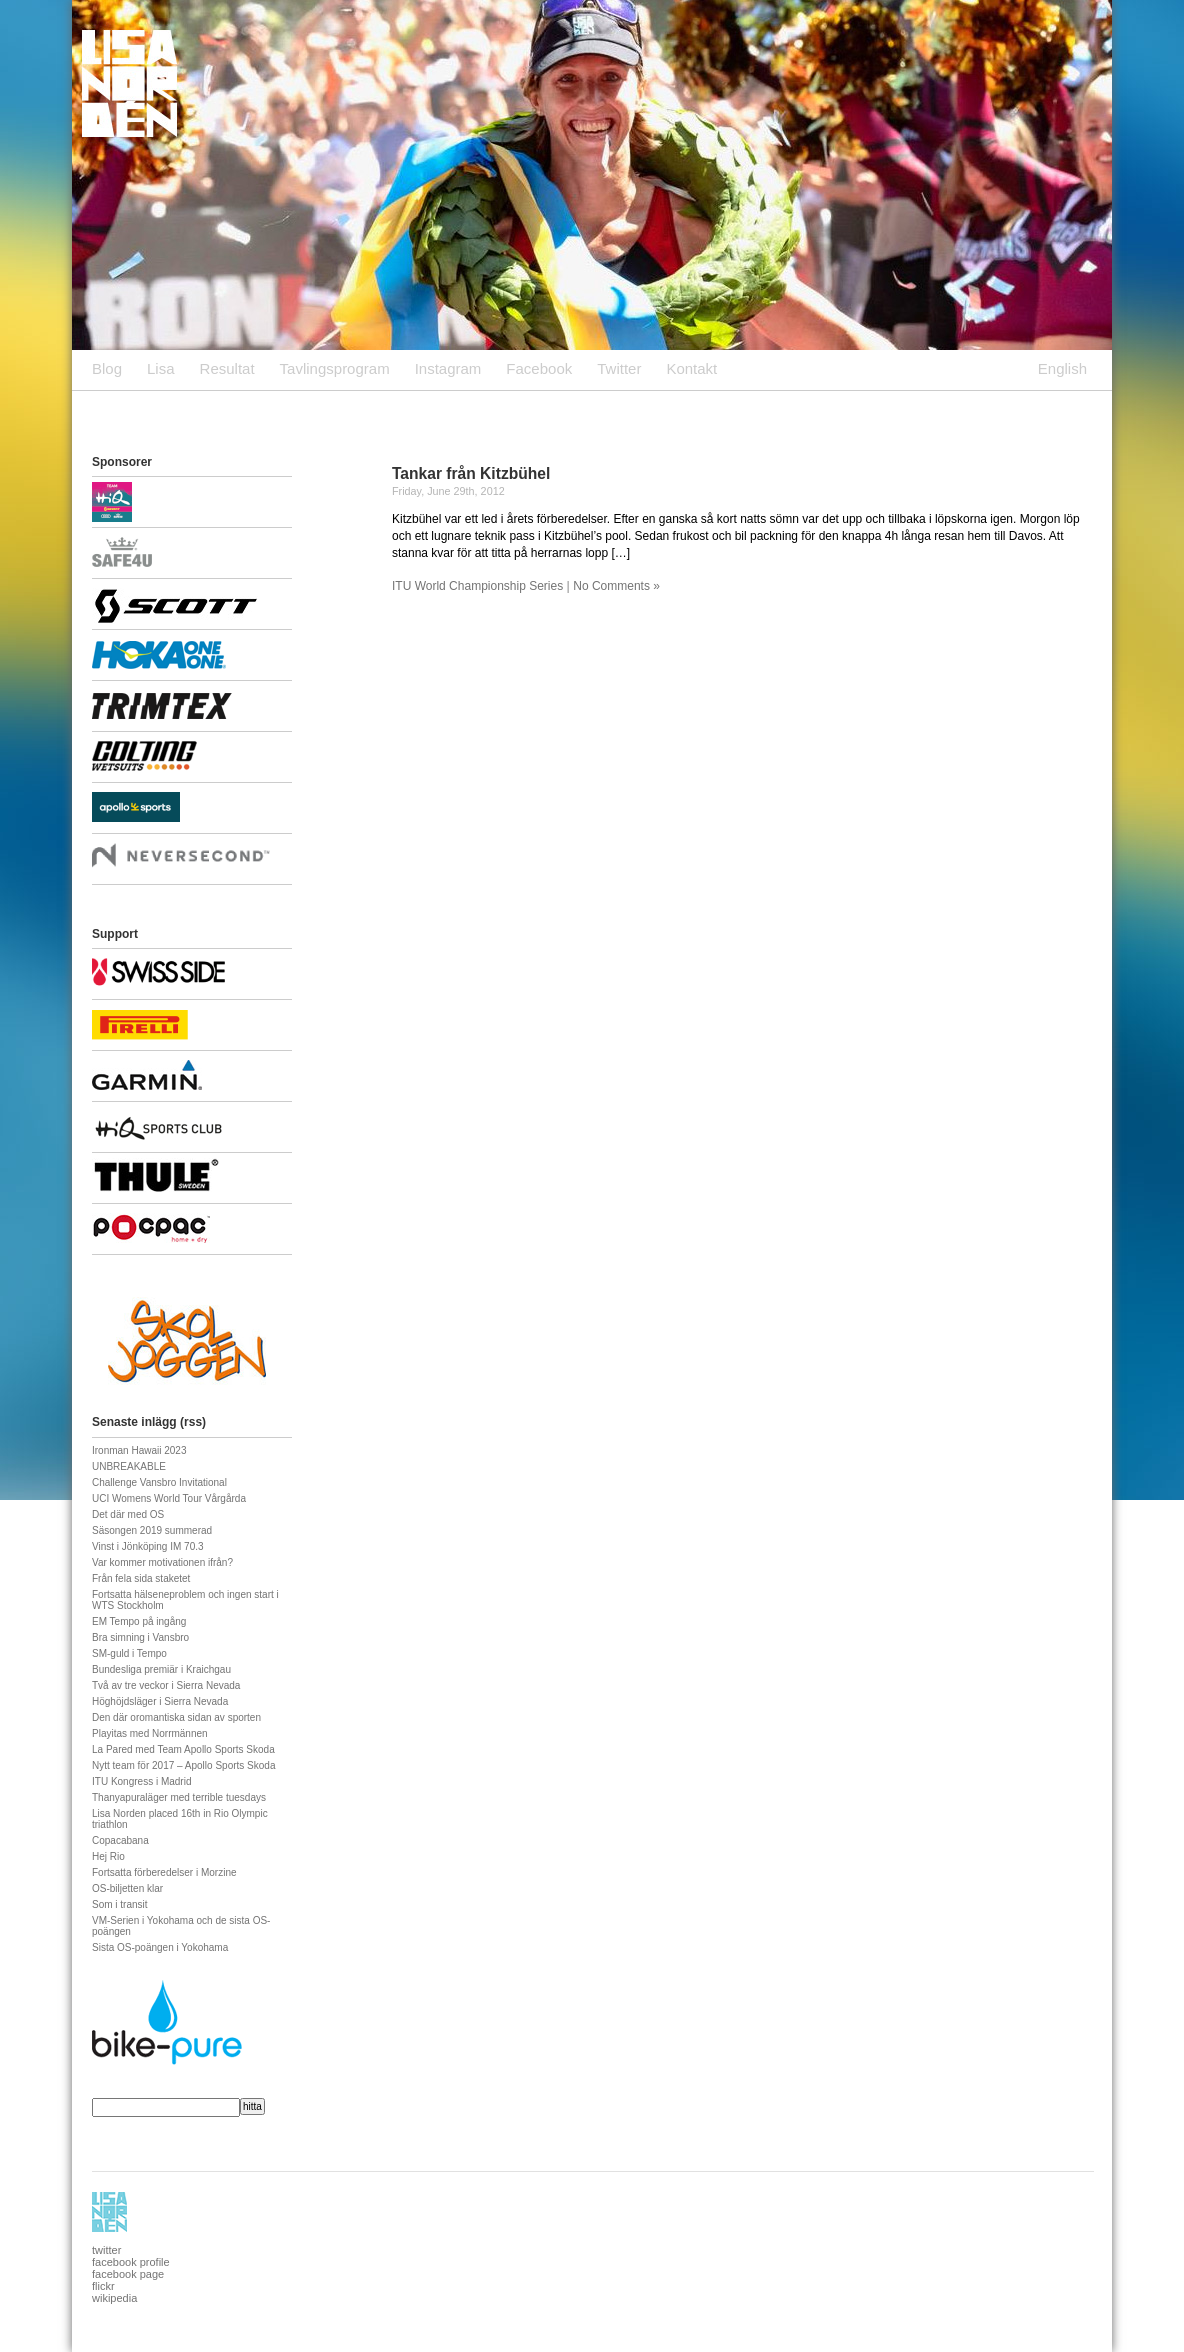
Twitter (619, 368)
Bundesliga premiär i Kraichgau (161, 1669)
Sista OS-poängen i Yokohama (160, 1947)
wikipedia (114, 2298)
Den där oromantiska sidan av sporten (176, 1717)
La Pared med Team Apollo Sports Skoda (183, 1749)
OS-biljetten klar (127, 1888)
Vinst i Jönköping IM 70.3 (148, 1546)
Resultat (227, 368)
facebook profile (131, 2262)
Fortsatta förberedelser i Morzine (164, 1872)
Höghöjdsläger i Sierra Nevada (160, 1701)
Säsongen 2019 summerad (152, 1530)
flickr (103, 2286)
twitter (106, 2250)
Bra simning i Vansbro (140, 1637)
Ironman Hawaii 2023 (139, 1450)
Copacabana (120, 1840)
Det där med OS (128, 1514)
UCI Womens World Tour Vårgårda (169, 1498)
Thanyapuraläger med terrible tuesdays (179, 1797)
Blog (107, 368)
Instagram (448, 368)
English (1062, 368)
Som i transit (120, 1904)
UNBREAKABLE (129, 1466)
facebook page (128, 2274)
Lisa (161, 368)
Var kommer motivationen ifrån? (162, 1562)
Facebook (539, 368)
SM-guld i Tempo (129, 1653)
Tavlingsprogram (335, 368)
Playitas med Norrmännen (150, 1733)
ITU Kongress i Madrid (141, 1781)
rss (193, 1422)
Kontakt (691, 368)
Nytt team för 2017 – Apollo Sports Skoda (183, 1765)
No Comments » (616, 586)
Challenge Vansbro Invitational (159, 1482)
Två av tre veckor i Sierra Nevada (166, 1685)
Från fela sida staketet (141, 1578)
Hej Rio (108, 1856)
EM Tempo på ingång (139, 1621)
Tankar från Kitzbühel (471, 473)
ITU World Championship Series (477, 586)
